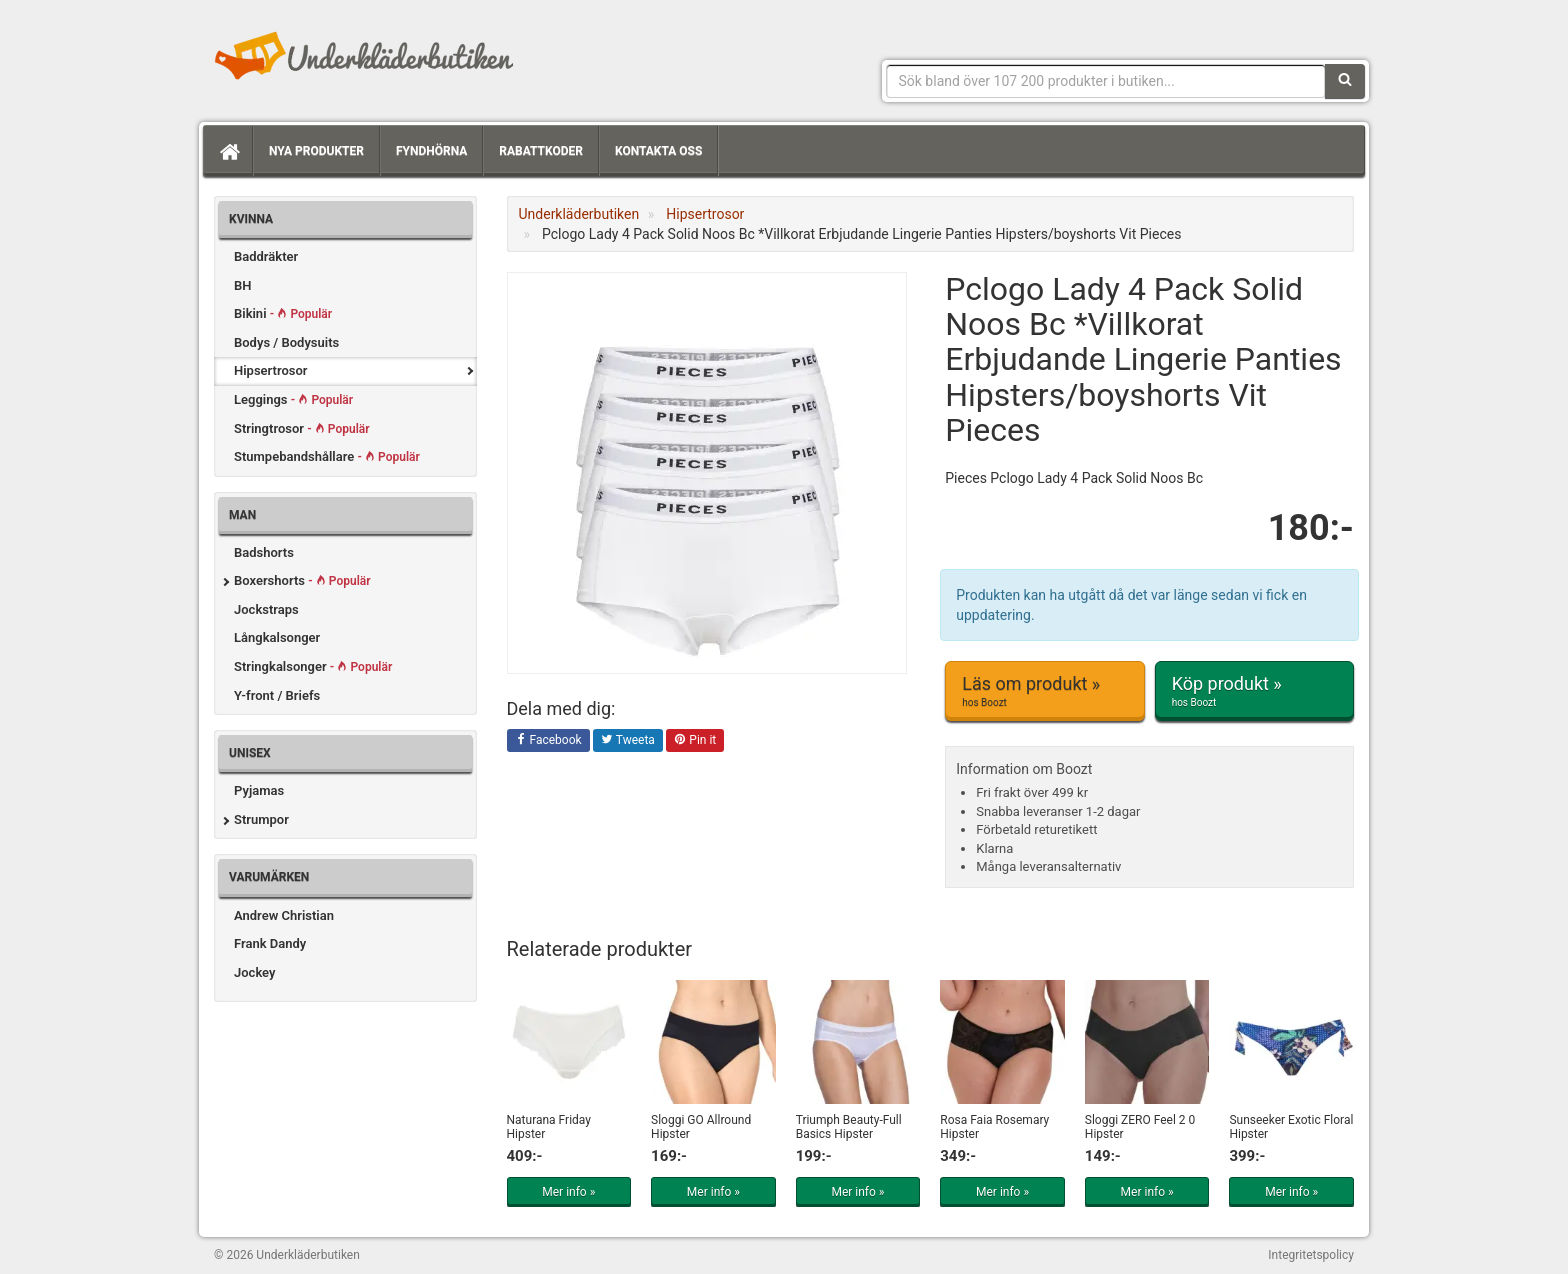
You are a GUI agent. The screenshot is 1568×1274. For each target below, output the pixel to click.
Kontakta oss (658, 151)
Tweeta (628, 741)
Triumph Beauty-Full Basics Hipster (849, 1126)
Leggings (293, 399)
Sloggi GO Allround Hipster (701, 1126)
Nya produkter (316, 151)
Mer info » (568, 1192)
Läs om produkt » (1044, 691)
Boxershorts (302, 580)
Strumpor (261, 819)
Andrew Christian (284, 915)
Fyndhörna (431, 151)
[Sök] (1345, 81)
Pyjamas (259, 790)
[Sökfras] (1106, 81)
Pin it (695, 741)
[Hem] (228, 151)
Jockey (254, 972)
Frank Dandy (270, 943)
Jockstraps (266, 609)
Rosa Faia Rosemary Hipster (994, 1126)
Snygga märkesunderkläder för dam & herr (364, 55)
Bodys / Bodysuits (286, 342)
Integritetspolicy (1311, 1255)
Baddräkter (266, 256)
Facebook (548, 741)
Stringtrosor (302, 428)
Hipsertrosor (271, 370)
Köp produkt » (1254, 691)
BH (242, 285)
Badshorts (264, 552)
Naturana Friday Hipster (549, 1126)
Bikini (283, 313)
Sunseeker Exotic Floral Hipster (1291, 1126)
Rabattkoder (541, 151)
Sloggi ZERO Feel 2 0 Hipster (1140, 1126)
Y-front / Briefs (277, 695)
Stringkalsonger (313, 666)
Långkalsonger (277, 637)
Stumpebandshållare (327, 456)
